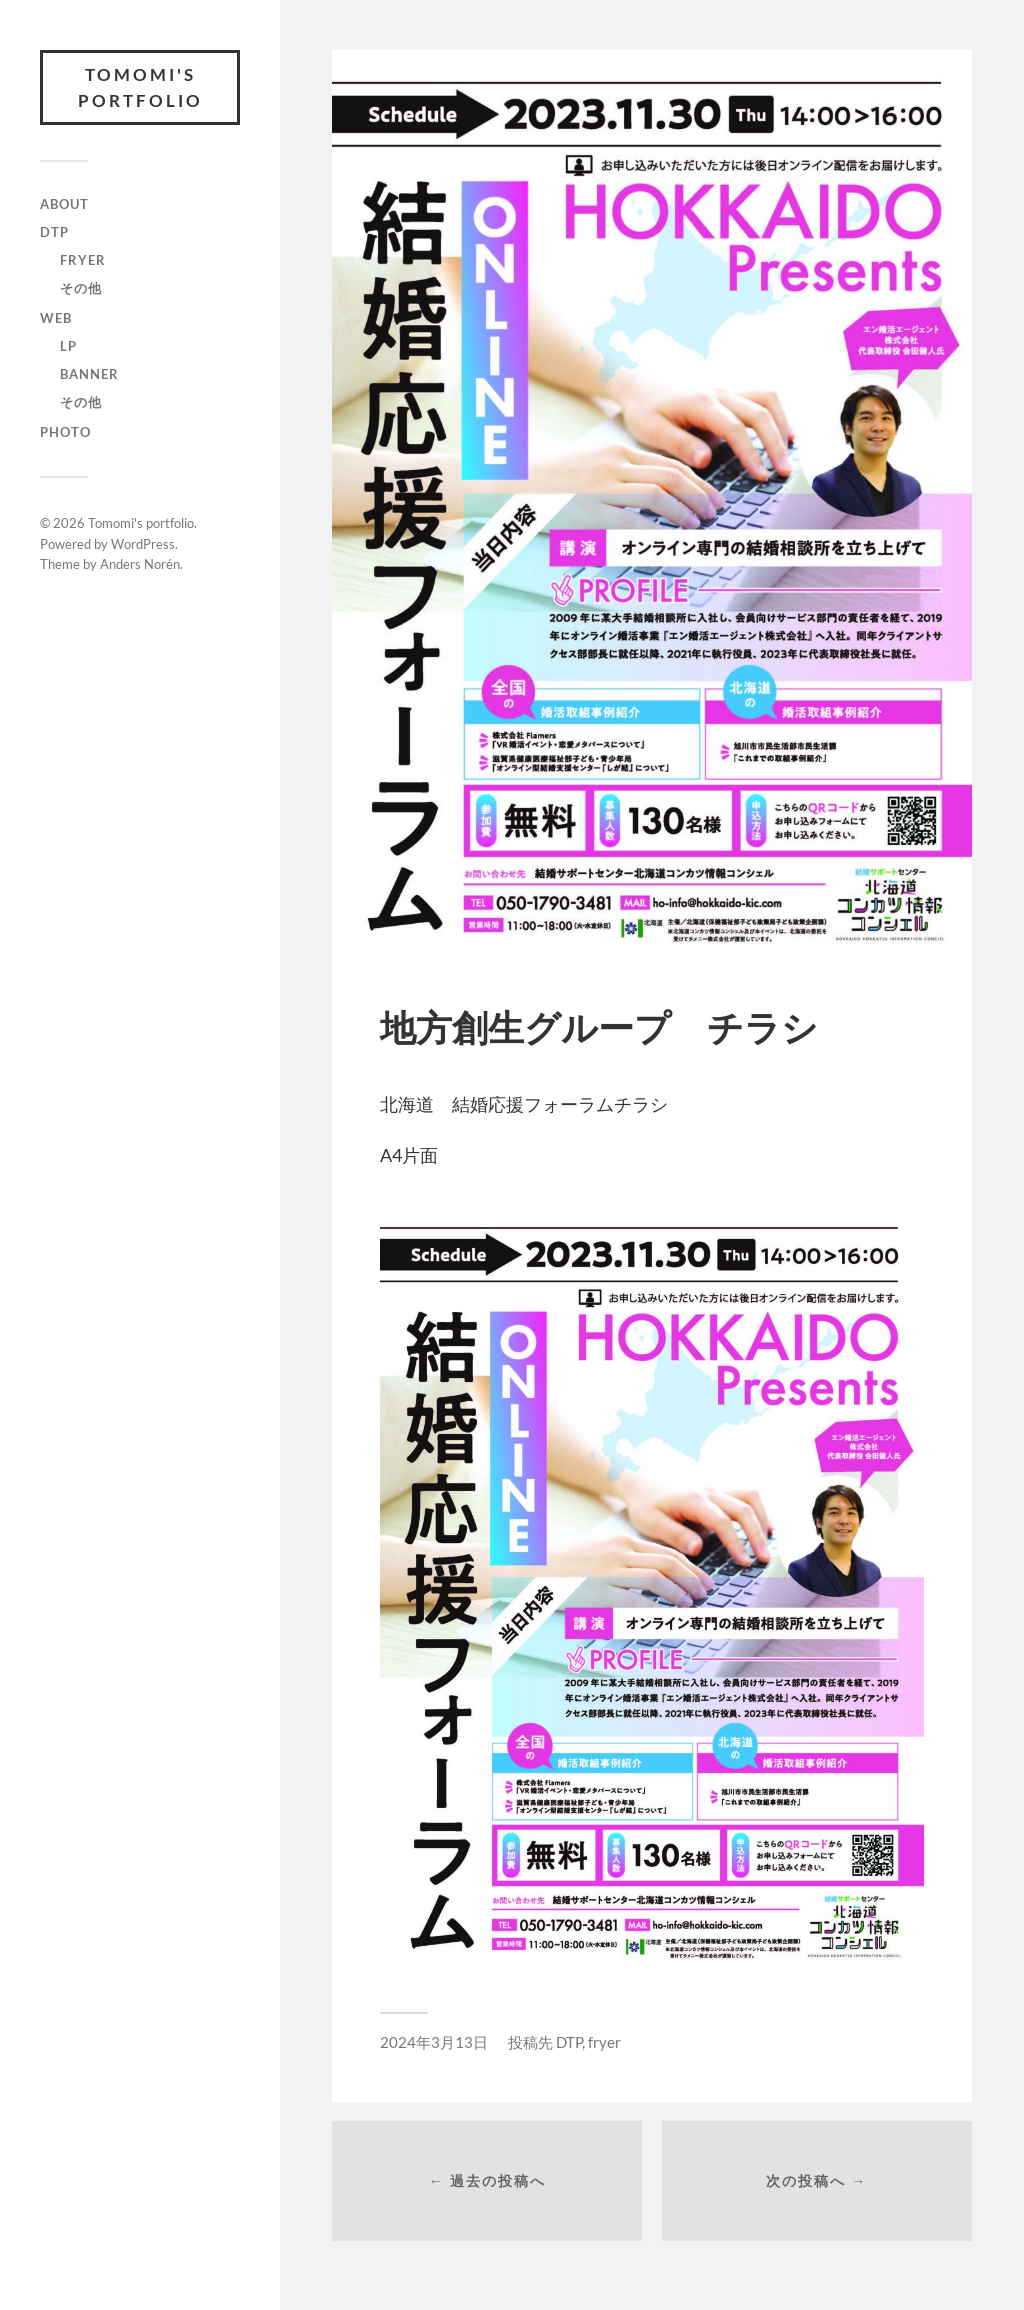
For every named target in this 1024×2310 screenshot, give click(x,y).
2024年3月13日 (434, 2042)
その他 (81, 288)
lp (68, 346)
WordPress (143, 544)
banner (89, 374)
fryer (83, 260)
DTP (54, 232)
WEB (56, 318)
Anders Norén (140, 564)
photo (65, 432)
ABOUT (64, 204)
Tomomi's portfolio (140, 87)
